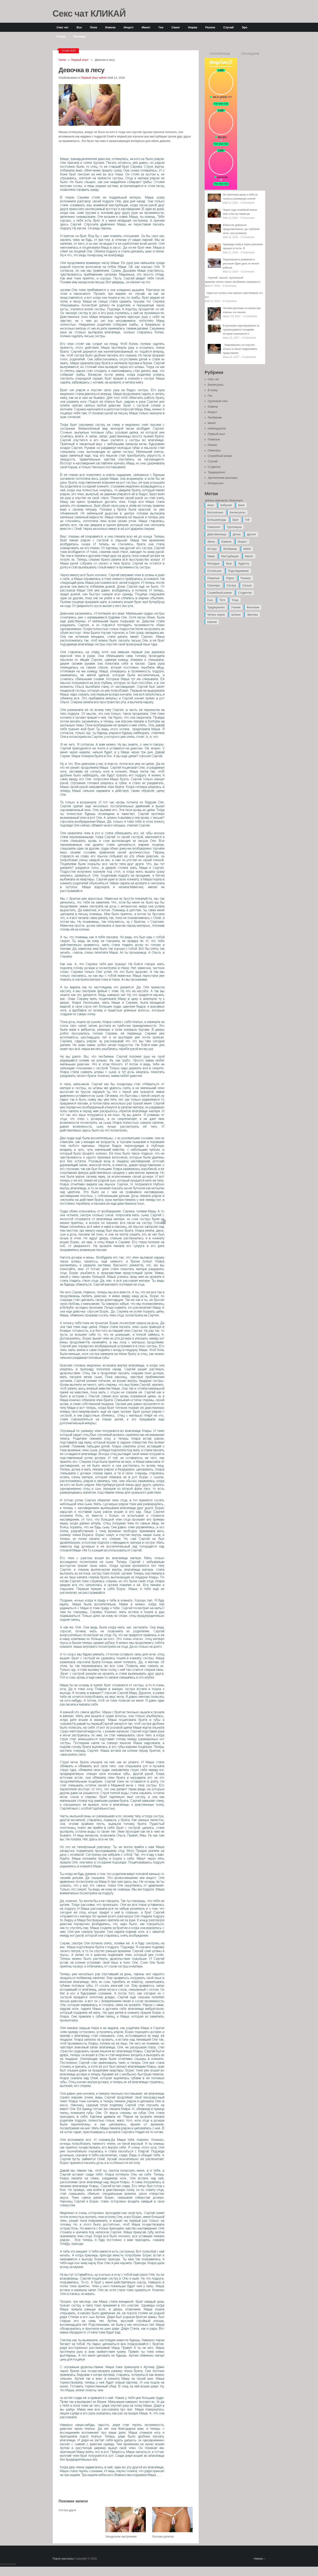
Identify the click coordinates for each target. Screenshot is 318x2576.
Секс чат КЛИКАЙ (89, 13)
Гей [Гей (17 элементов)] (247, 519)
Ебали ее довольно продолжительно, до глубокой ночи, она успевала (241, 229)
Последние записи (250, 55)
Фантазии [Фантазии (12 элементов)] (253, 607)
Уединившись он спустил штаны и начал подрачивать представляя (240, 348)
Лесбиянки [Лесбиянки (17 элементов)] (230, 549)
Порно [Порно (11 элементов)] (230, 578)
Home (62, 59)
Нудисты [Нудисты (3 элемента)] (243, 563)
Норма (192, 27)
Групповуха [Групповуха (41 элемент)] (234, 527)
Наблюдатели (217, 428)
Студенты (214, 466)
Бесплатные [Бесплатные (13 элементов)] (215, 512)
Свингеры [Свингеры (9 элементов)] (213, 585)
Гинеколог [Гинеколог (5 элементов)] (213, 527)
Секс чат (63, 27)
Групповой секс (218, 401)
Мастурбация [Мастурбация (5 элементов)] (230, 556)
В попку (213, 390)
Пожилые (214, 439)
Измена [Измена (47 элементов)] (226, 541)
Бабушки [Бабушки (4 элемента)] (226, 505)
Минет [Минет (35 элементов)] (249, 556)
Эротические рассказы (222, 477)
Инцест (128, 27)
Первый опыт (80, 59)
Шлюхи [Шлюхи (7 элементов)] (236, 614)
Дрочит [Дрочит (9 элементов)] (251, 534)
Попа (93, 27)
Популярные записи (219, 55)
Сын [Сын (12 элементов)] (210, 600)
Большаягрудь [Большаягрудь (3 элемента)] (216, 519)
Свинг (176, 27)
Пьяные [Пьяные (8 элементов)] (246, 578)
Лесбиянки (215, 417)
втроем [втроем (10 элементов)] (212, 622)
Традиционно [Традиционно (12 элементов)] (216, 607)
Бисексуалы (215, 384)
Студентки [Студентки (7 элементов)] (245, 592)
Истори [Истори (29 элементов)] (212, 549)
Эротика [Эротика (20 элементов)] (252, 614)
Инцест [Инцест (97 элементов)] (242, 541)
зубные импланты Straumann (224, 500)
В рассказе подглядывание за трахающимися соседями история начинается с (241, 329)
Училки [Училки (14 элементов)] (235, 607)
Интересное (215, 483)
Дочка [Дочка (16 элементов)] (237, 534)
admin (103, 77)
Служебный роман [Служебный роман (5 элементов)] (219, 592)
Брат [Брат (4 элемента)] (235, 519)
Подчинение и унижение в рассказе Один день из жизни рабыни (241, 263)
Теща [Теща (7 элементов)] (234, 600)
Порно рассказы (63, 2558)
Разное (210, 27)
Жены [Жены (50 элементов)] (211, 541)
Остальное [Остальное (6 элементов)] (214, 570)
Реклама (80, 36)
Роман (61, 36)
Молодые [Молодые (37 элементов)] (213, 563)
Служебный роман (220, 455)
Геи (161, 27)
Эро (244, 27)
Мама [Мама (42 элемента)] (211, 556)
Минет (146, 27)
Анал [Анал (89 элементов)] (210, 505)
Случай (228, 27)
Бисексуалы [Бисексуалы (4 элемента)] (237, 512)
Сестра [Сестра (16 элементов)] (231, 585)
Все (79, 27)
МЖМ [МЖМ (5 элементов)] (247, 549)
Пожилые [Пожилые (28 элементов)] (213, 578)
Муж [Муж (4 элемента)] (229, 563)
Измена (110, 27)
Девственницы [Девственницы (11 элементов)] (216, 534)
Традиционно (216, 472)
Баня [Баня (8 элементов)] (241, 505)
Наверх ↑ (259, 2558)
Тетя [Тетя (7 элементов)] (222, 600)
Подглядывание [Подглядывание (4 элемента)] (238, 570)
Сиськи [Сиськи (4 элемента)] (246, 585)
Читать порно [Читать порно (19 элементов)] (216, 614)
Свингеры (214, 450)
